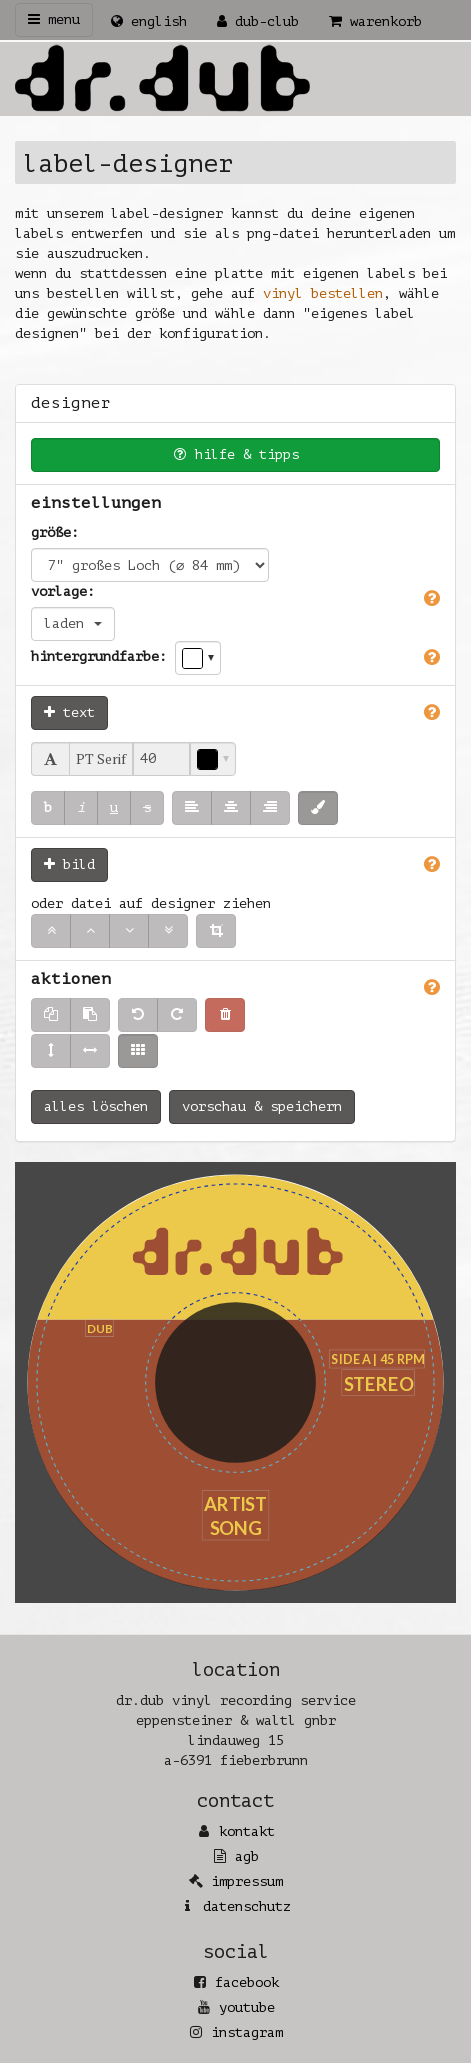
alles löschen (96, 1106)
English (149, 21)
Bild (69, 864)
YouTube (247, 2007)
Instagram (247, 2032)
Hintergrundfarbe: (99, 656)
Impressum (247, 1881)
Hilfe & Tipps (236, 454)
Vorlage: (63, 591)
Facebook (247, 1982)
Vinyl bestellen (323, 293)
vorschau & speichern (262, 1106)
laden (73, 623)
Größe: (55, 532)
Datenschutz (247, 1906)
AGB (247, 1856)
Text (69, 712)
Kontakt (247, 1831)
